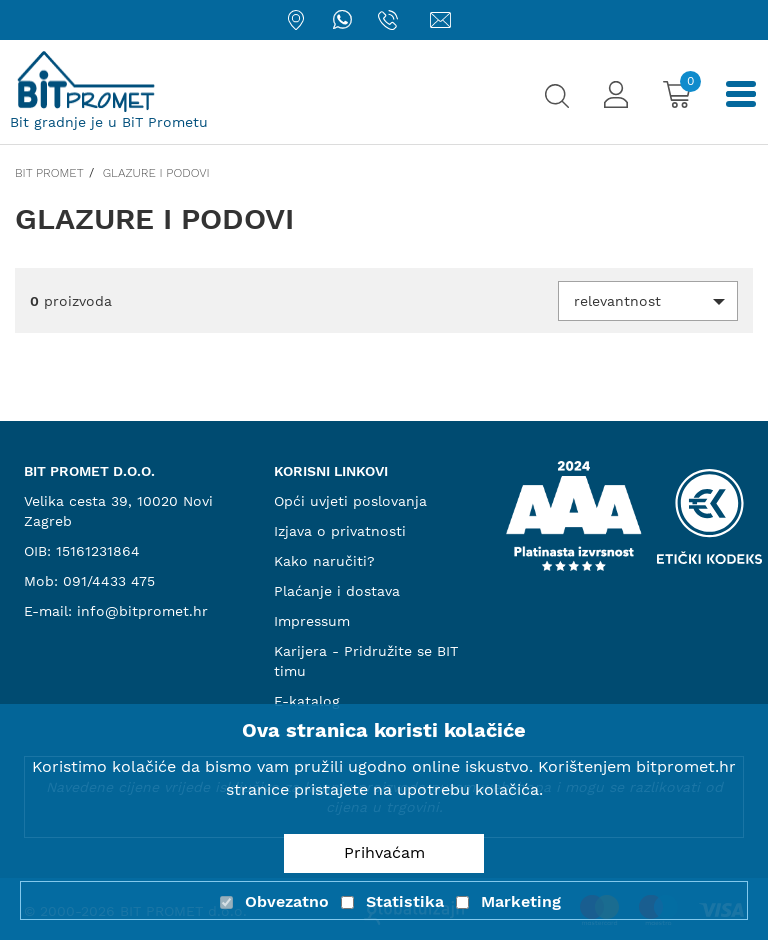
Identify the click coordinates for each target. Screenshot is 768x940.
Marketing (521, 901)
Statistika (405, 901)
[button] (648, 301)
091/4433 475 (109, 581)
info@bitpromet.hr (142, 611)
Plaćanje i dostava (337, 591)
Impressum (312, 621)
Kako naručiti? (324, 561)
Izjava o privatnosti (340, 531)
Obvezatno (287, 901)
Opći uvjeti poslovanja (350, 501)
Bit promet (49, 173)
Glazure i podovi (156, 173)
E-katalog (307, 701)
